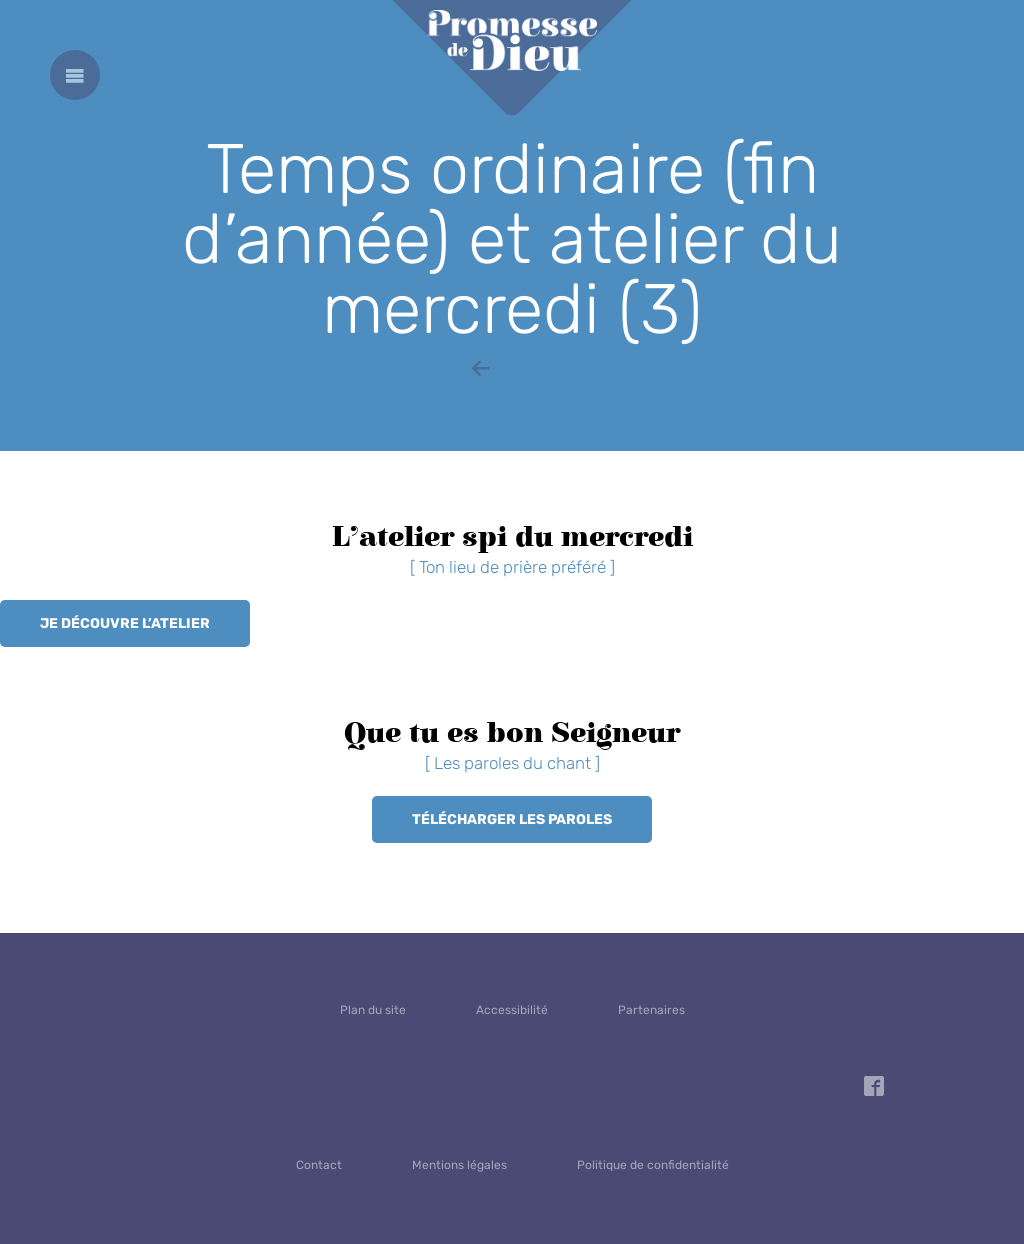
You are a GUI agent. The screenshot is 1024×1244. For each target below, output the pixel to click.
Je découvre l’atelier (125, 623)
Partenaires (651, 1010)
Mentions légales (459, 1165)
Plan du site (373, 1010)
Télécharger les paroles (512, 819)
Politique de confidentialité (653, 1165)
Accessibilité (512, 1010)
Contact (319, 1165)
